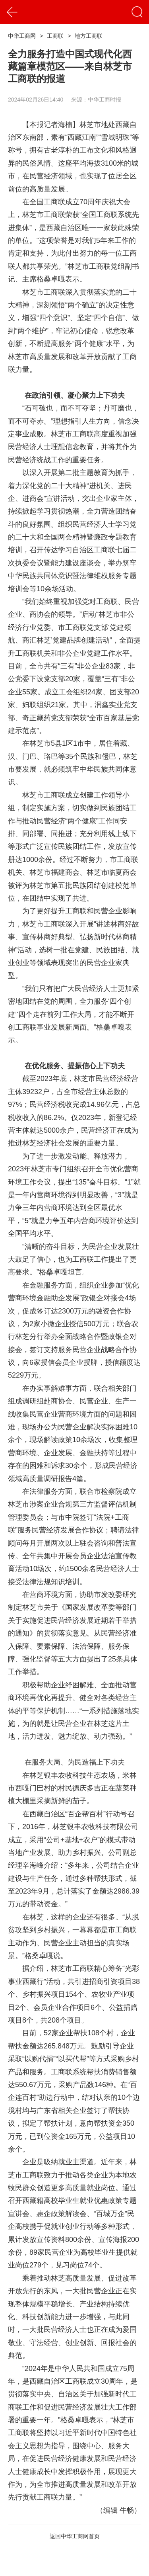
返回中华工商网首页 (75, 2536)
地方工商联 (89, 36)
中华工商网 (22, 36)
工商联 (55, 36)
